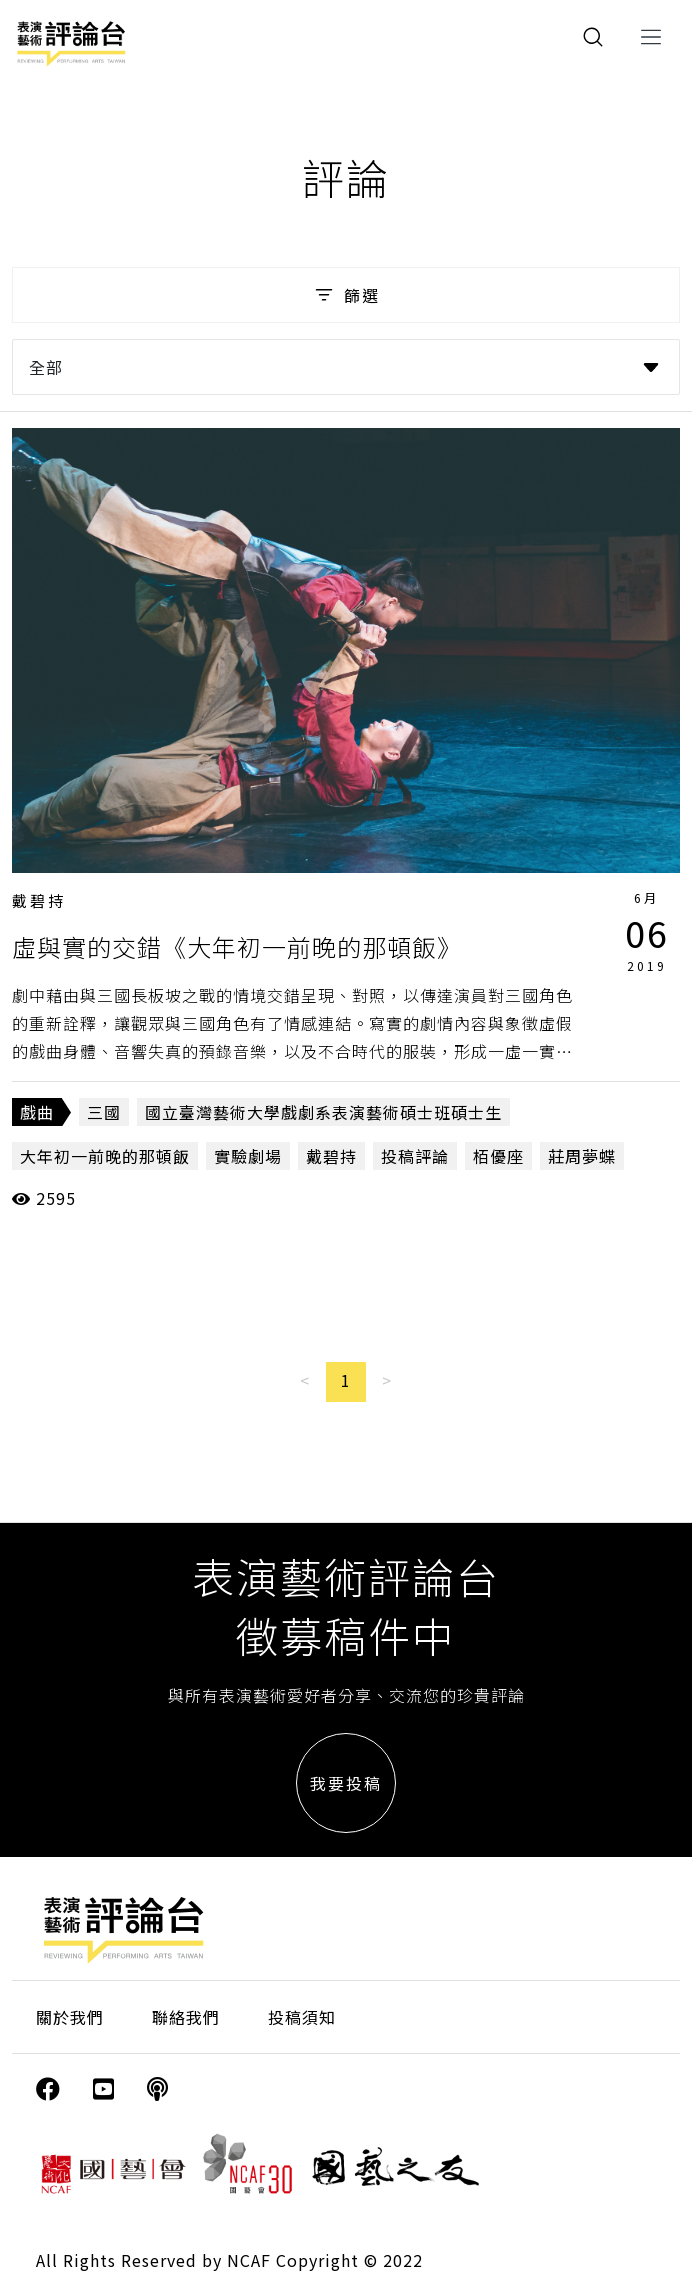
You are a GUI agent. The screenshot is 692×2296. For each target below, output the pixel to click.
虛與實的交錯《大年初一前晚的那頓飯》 (237, 946)
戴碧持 (39, 900)
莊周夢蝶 (582, 1156)
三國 (104, 1112)
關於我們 (70, 2017)
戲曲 (37, 1112)
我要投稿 (346, 1783)
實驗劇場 (248, 1156)
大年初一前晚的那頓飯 (105, 1156)
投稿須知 (302, 2017)
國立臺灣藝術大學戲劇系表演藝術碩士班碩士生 (323, 1112)
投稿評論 (415, 1156)
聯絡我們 (186, 2017)
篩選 (345, 295)
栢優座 (498, 1156)
